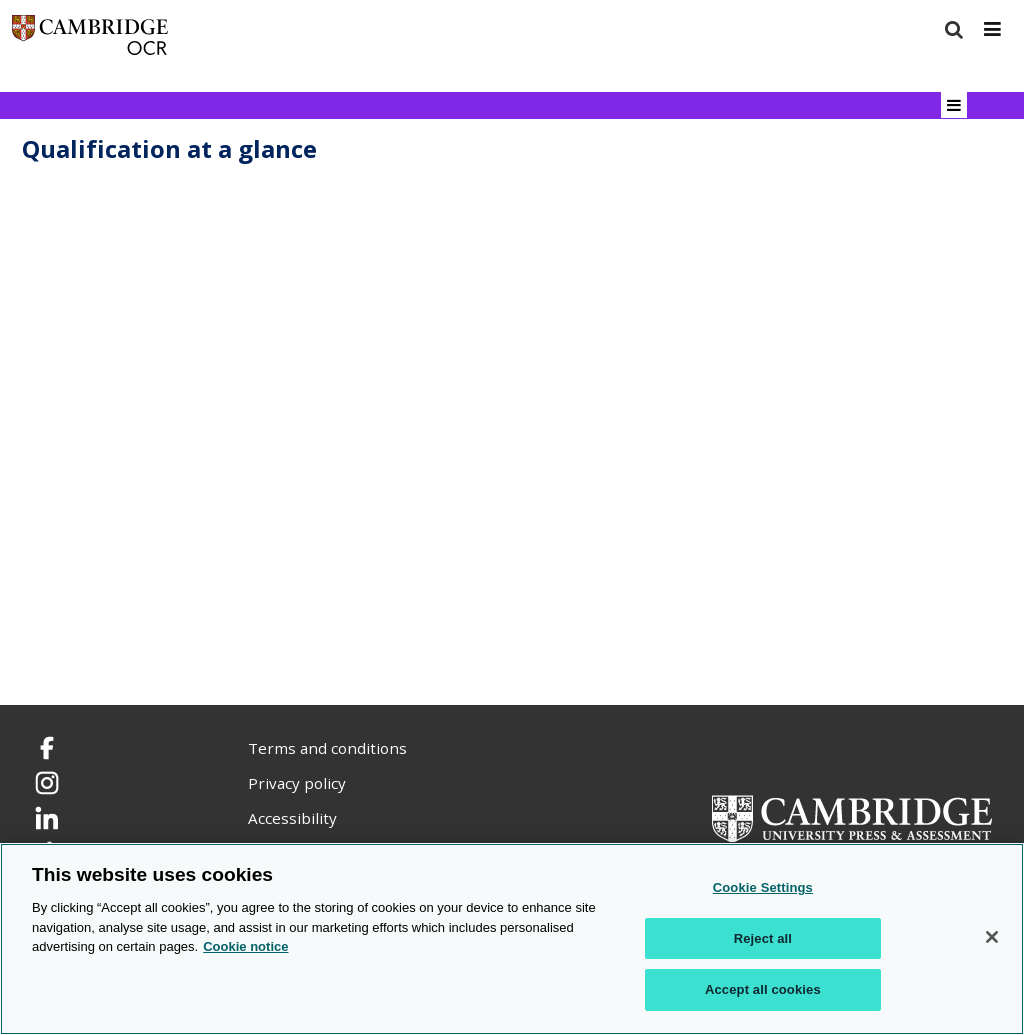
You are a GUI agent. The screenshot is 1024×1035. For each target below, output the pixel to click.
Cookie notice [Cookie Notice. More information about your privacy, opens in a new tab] (245, 946)
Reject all (763, 938)
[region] (512, 939)
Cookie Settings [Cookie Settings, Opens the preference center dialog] (763, 887)
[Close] (992, 937)
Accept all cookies (763, 989)
